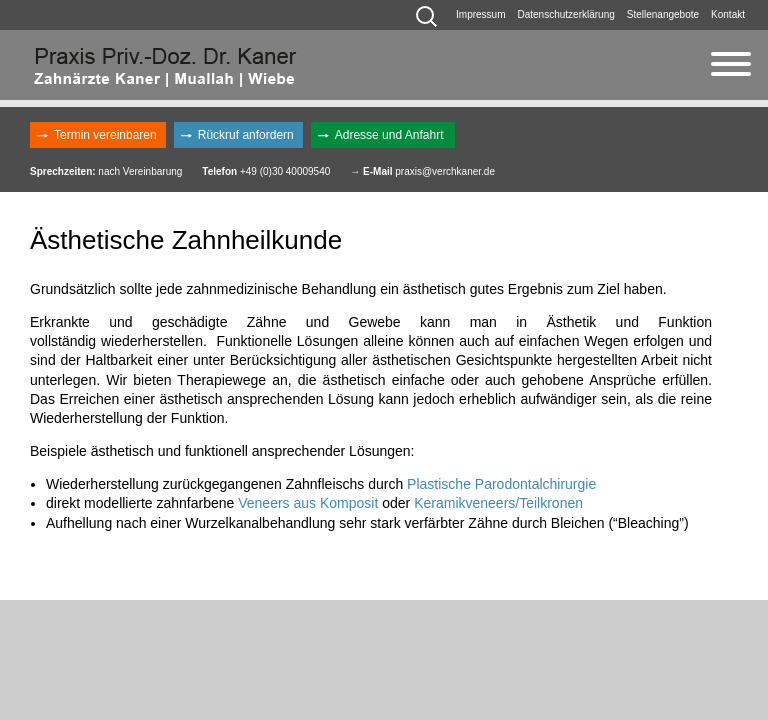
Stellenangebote (663, 14)
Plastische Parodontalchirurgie (501, 484)
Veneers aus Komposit (310, 503)
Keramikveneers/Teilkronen (498, 503)
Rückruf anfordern (246, 135)
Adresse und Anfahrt (389, 135)
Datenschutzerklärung (566, 14)
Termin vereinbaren (105, 135)
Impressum (480, 14)
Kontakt (728, 14)
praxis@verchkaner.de (445, 171)
